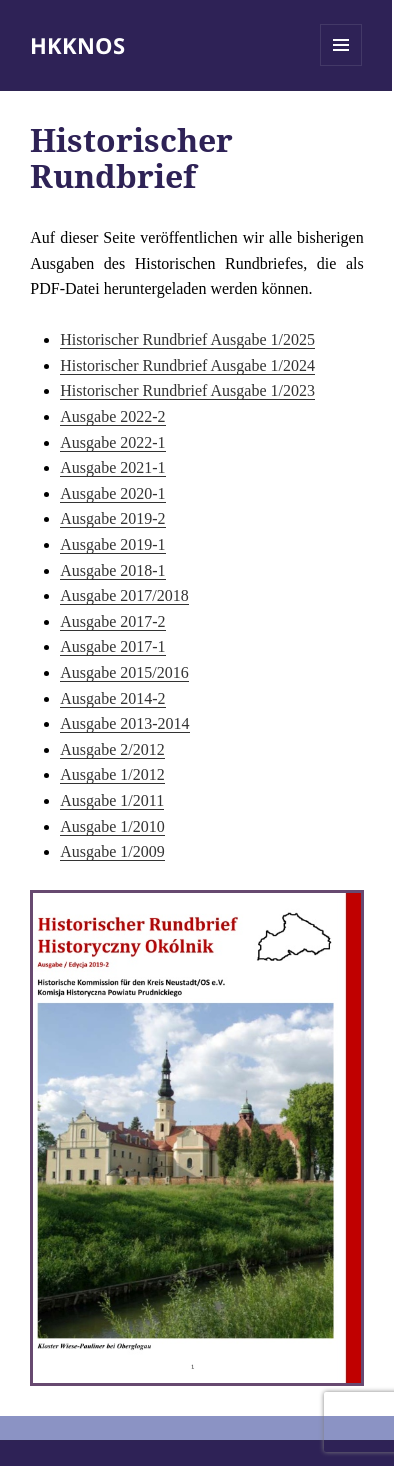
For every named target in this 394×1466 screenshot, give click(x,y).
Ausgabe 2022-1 (112, 442)
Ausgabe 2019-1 (112, 544)
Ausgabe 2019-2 (112, 518)
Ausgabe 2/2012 (112, 749)
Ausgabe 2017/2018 (124, 595)
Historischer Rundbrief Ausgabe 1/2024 (187, 365)
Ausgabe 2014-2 (112, 698)
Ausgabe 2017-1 (112, 646)
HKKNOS (77, 45)
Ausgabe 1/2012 (112, 774)
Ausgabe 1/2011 (112, 800)
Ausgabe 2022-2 (112, 416)
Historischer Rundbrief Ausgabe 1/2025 (187, 339)
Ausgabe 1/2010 (112, 826)
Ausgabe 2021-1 (112, 467)
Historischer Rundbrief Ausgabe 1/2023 (187, 390)
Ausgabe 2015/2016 (124, 672)
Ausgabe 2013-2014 (124, 723)
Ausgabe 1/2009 (112, 851)
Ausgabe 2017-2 (112, 621)
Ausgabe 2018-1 (112, 570)
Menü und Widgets (341, 65)
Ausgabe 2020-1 (112, 493)
